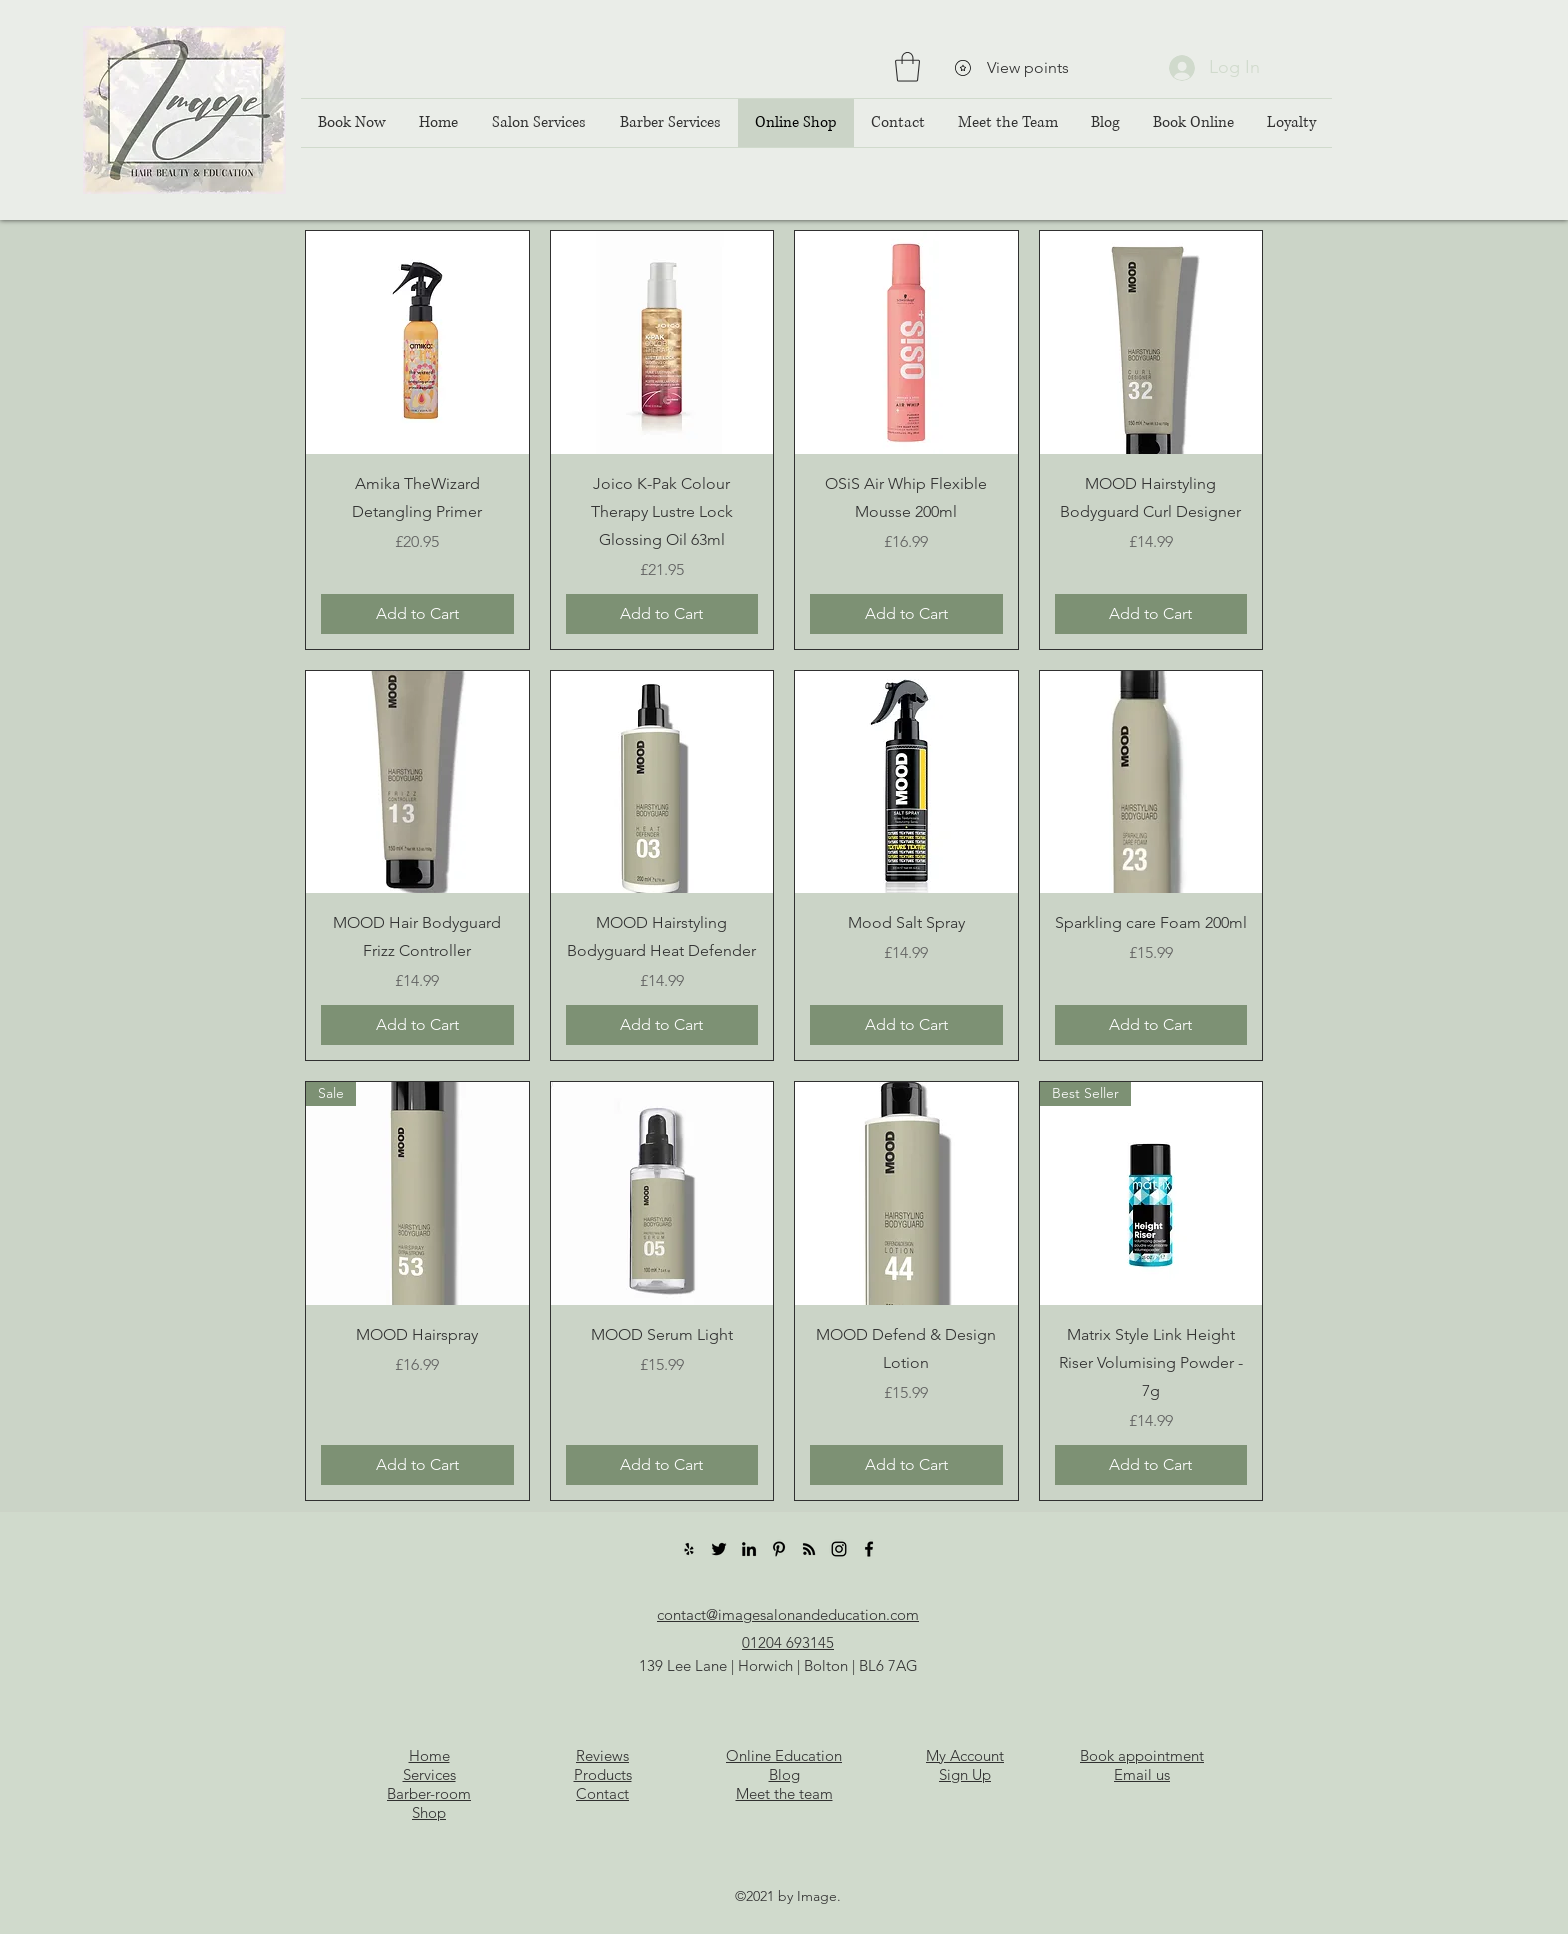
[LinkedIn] (749, 1549)
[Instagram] (839, 1549)
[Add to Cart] (417, 614)
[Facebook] (869, 1549)
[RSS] (809, 1549)
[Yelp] (689, 1549)
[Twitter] (719, 1549)
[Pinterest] (779, 1549)
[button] (907, 67)
